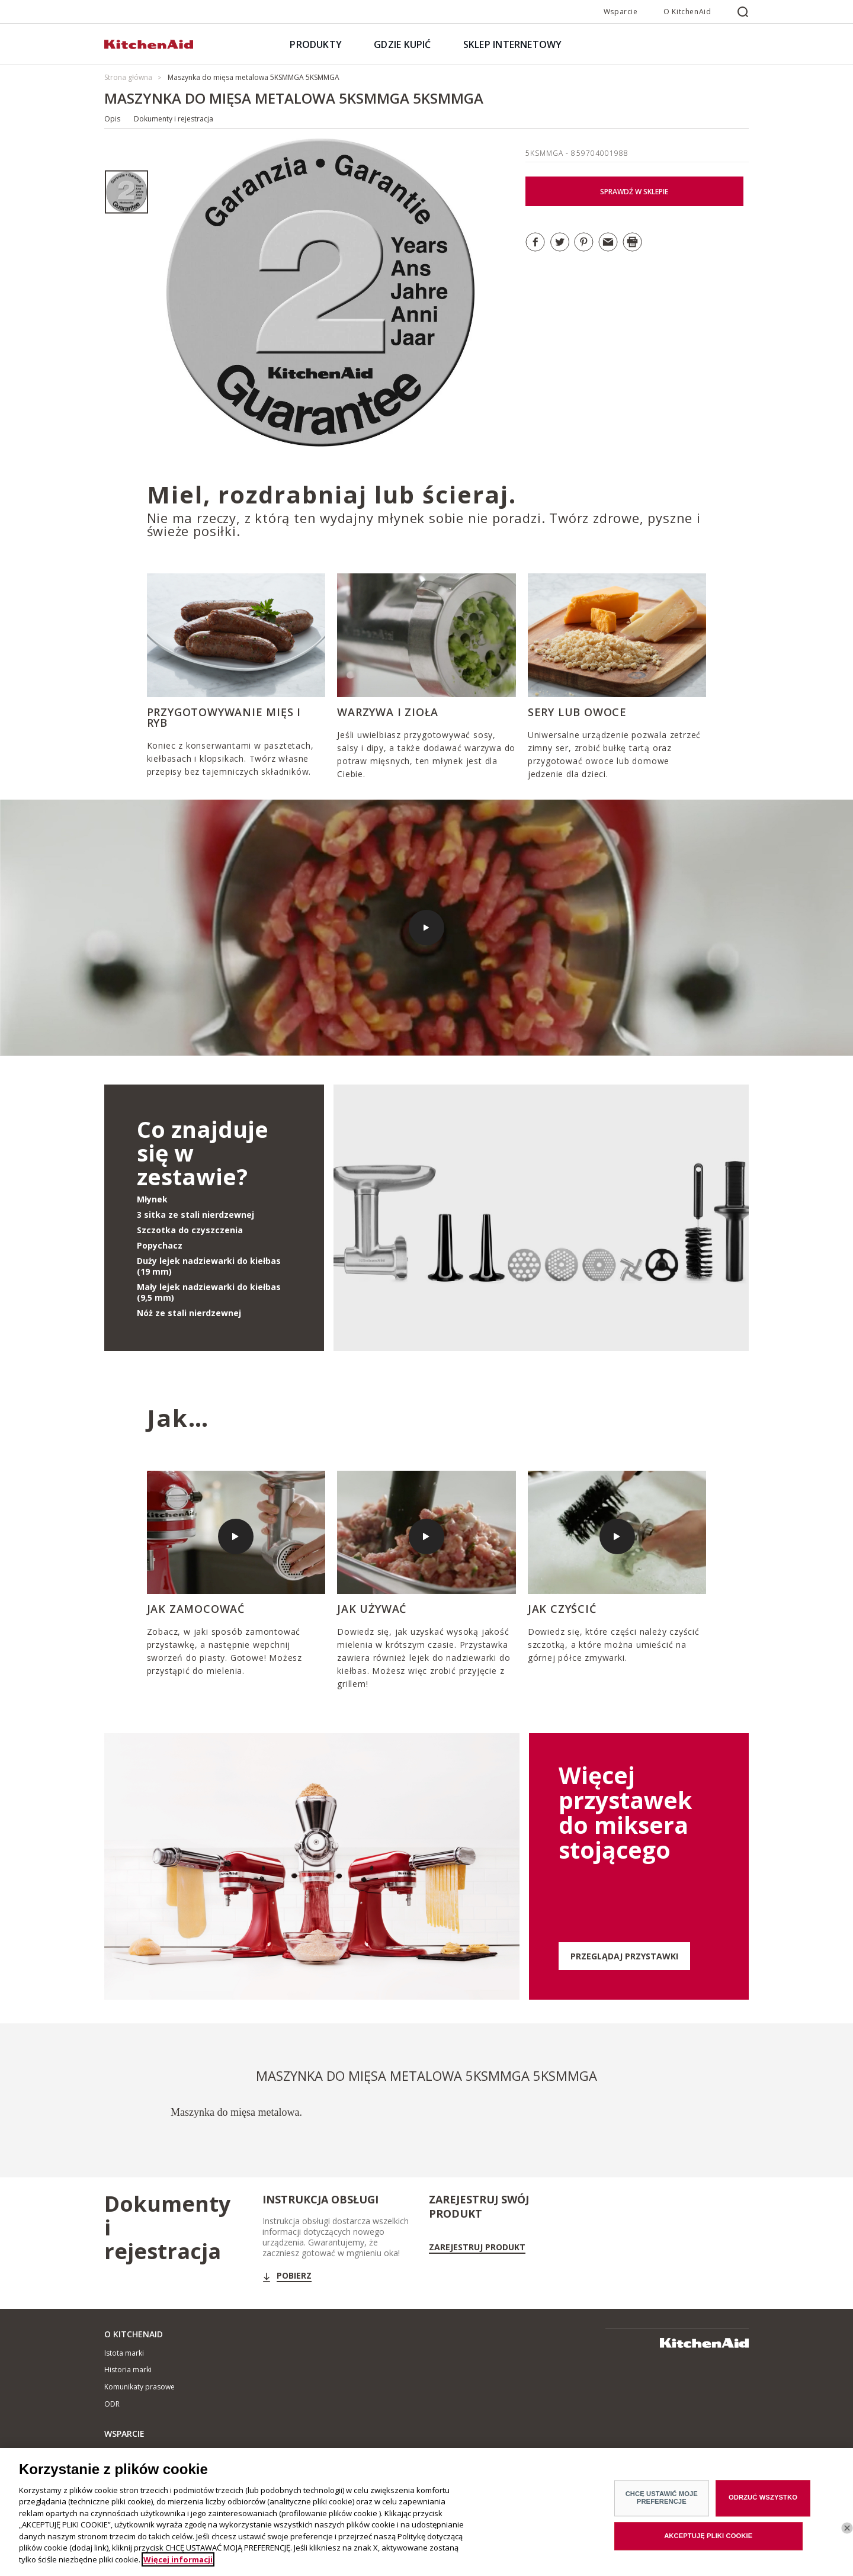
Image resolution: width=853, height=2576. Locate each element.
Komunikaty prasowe (139, 2387)
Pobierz (294, 2275)
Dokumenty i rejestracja (173, 119)
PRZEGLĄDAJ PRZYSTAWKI (624, 1956)
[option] (126, 192)
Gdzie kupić (123, 2452)
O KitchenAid (687, 12)
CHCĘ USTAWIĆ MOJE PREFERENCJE (662, 2506)
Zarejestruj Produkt (477, 2247)
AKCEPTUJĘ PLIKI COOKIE (708, 2544)
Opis (112, 119)
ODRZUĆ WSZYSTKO (763, 2506)
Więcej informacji (178, 2567)
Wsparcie (621, 12)
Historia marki (128, 2370)
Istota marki (124, 2353)
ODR (112, 2404)
